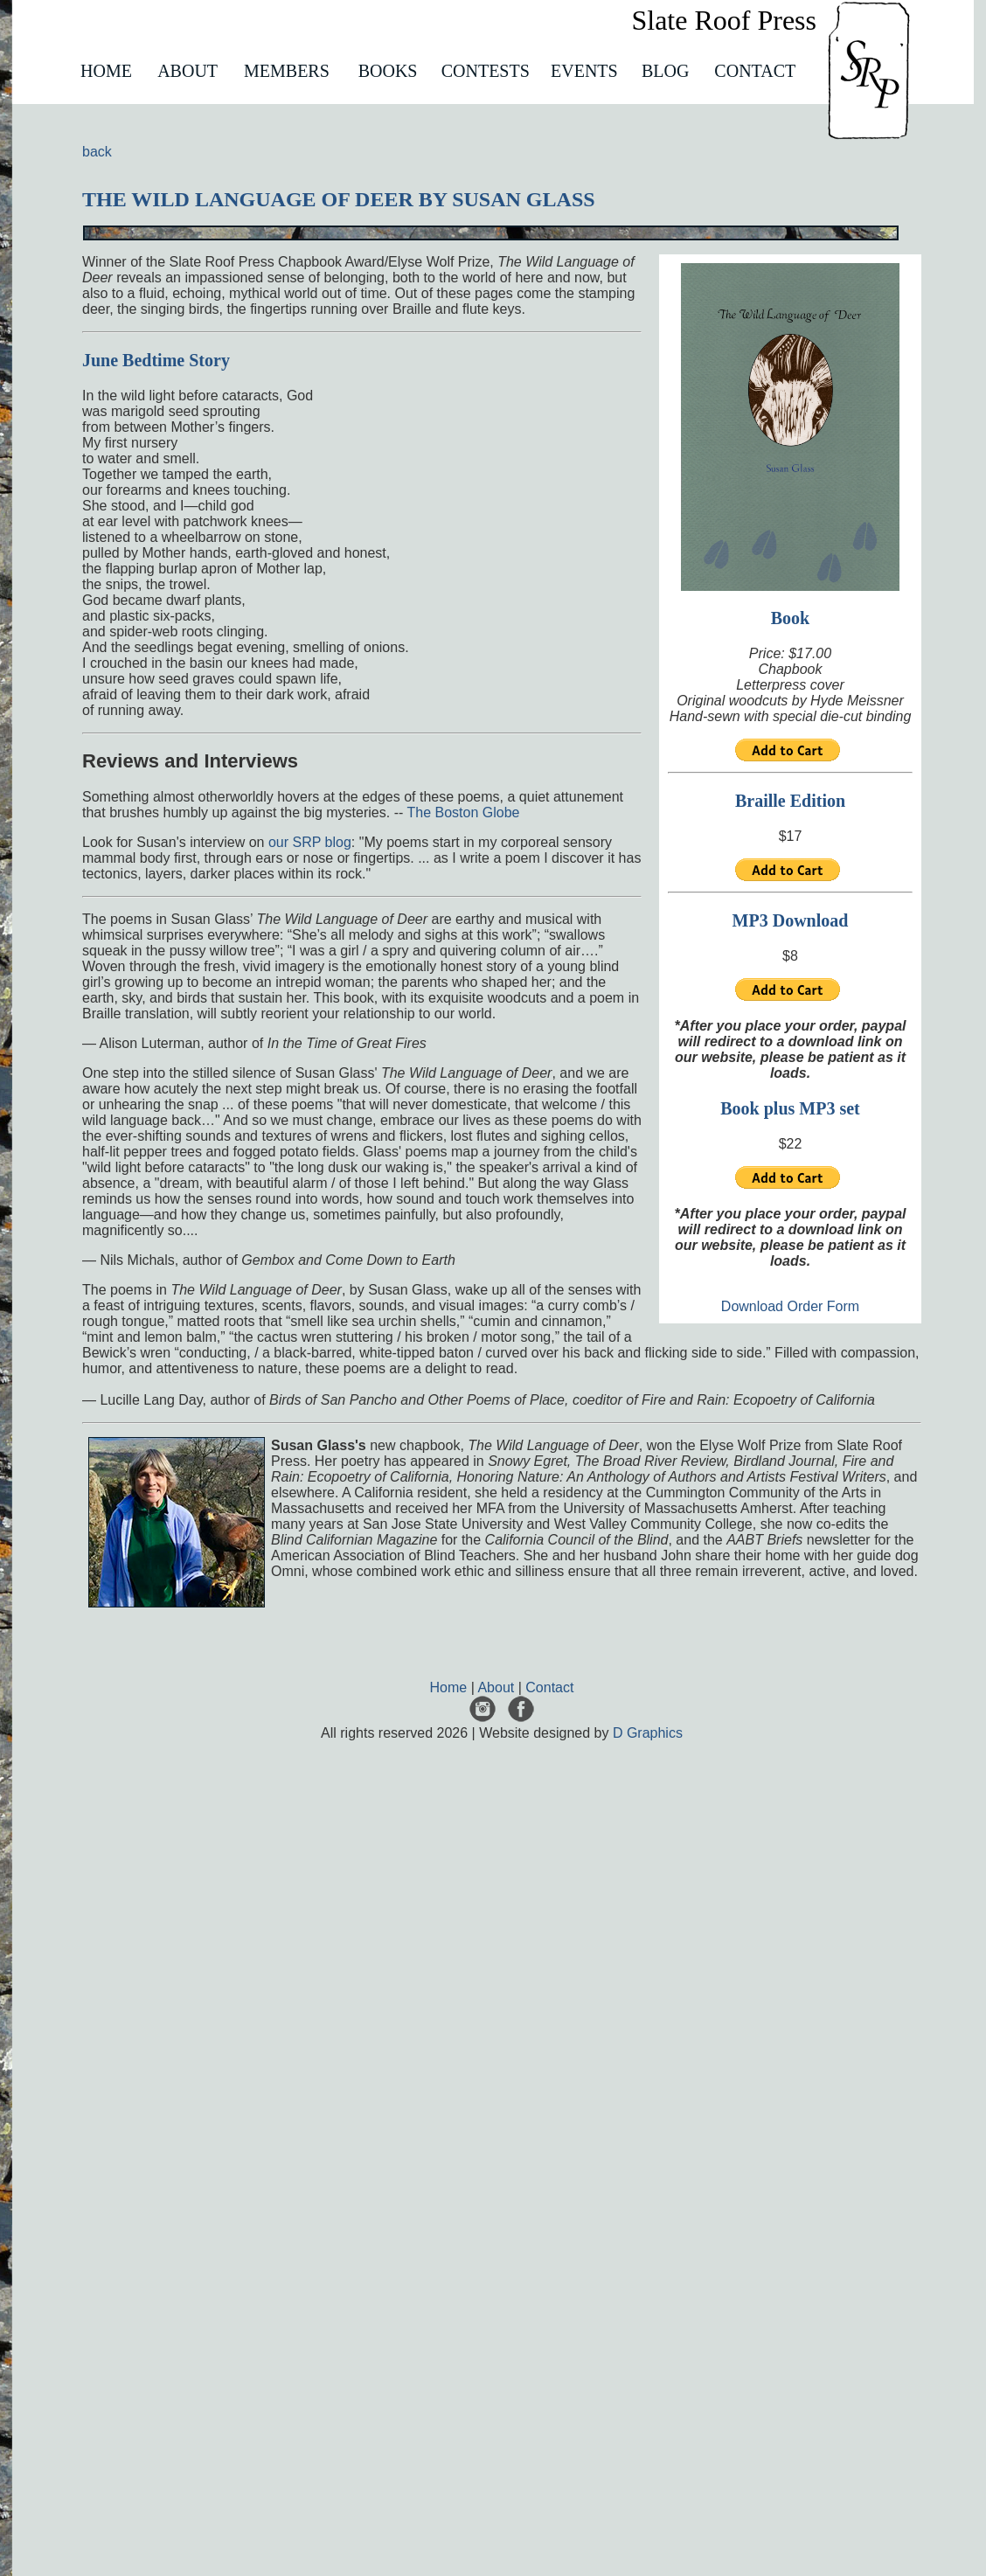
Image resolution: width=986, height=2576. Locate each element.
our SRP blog (309, 842)
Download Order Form (790, 1306)
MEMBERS (287, 70)
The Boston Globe (462, 812)
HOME (106, 70)
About (495, 1687)
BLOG (665, 70)
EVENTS (584, 70)
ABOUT (187, 70)
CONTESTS (485, 70)
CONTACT (754, 70)
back (97, 151)
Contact (549, 1687)
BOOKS (388, 70)
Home (449, 1687)
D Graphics (648, 1732)
